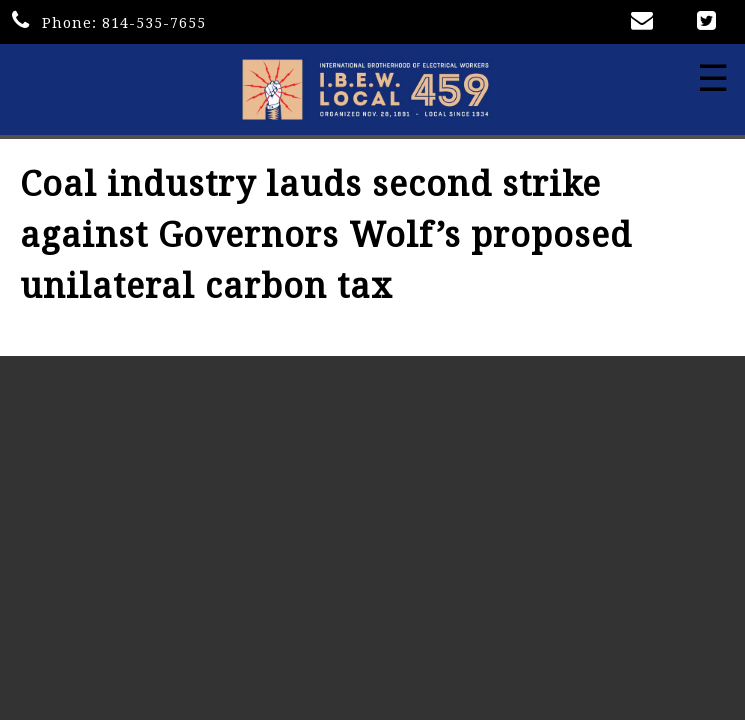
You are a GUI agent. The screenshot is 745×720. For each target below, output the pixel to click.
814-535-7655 (154, 23)
